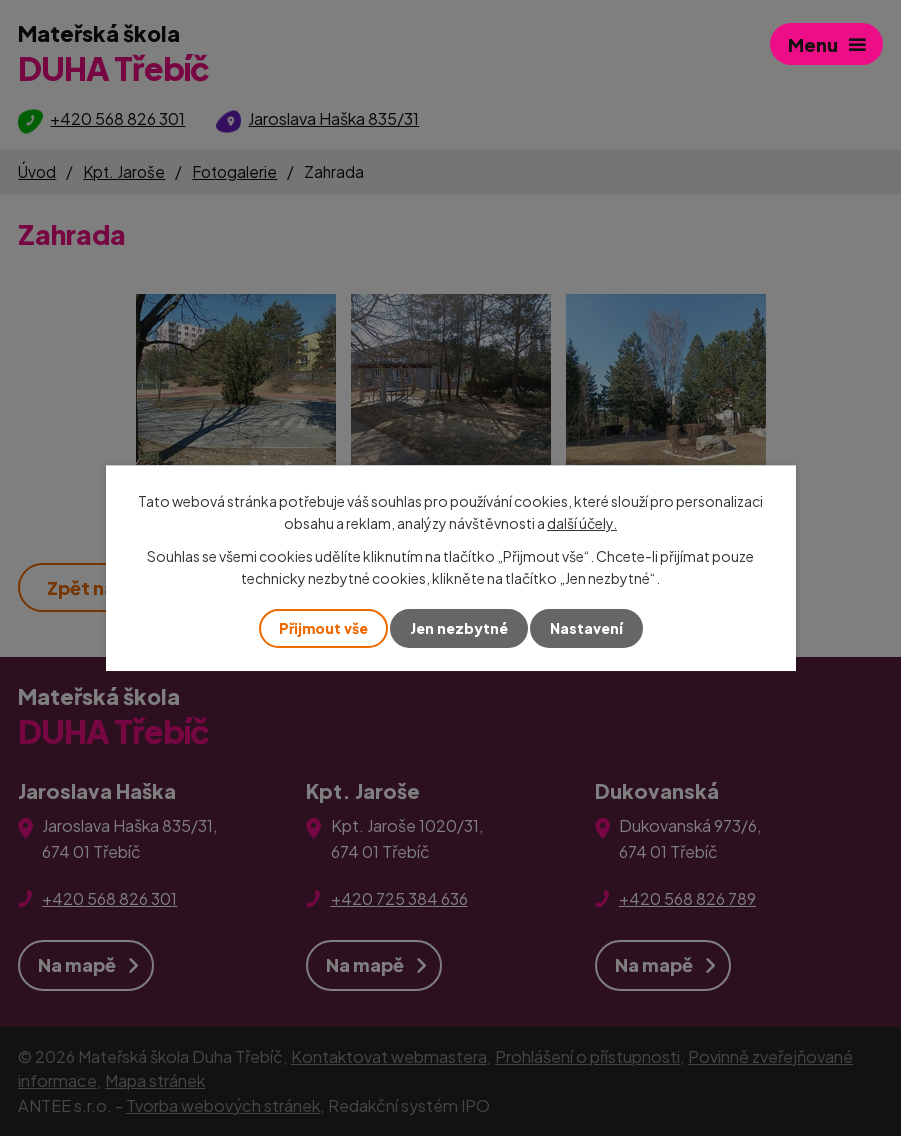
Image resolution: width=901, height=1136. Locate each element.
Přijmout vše (323, 628)
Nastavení (586, 628)
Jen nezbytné (459, 628)
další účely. (582, 523)
